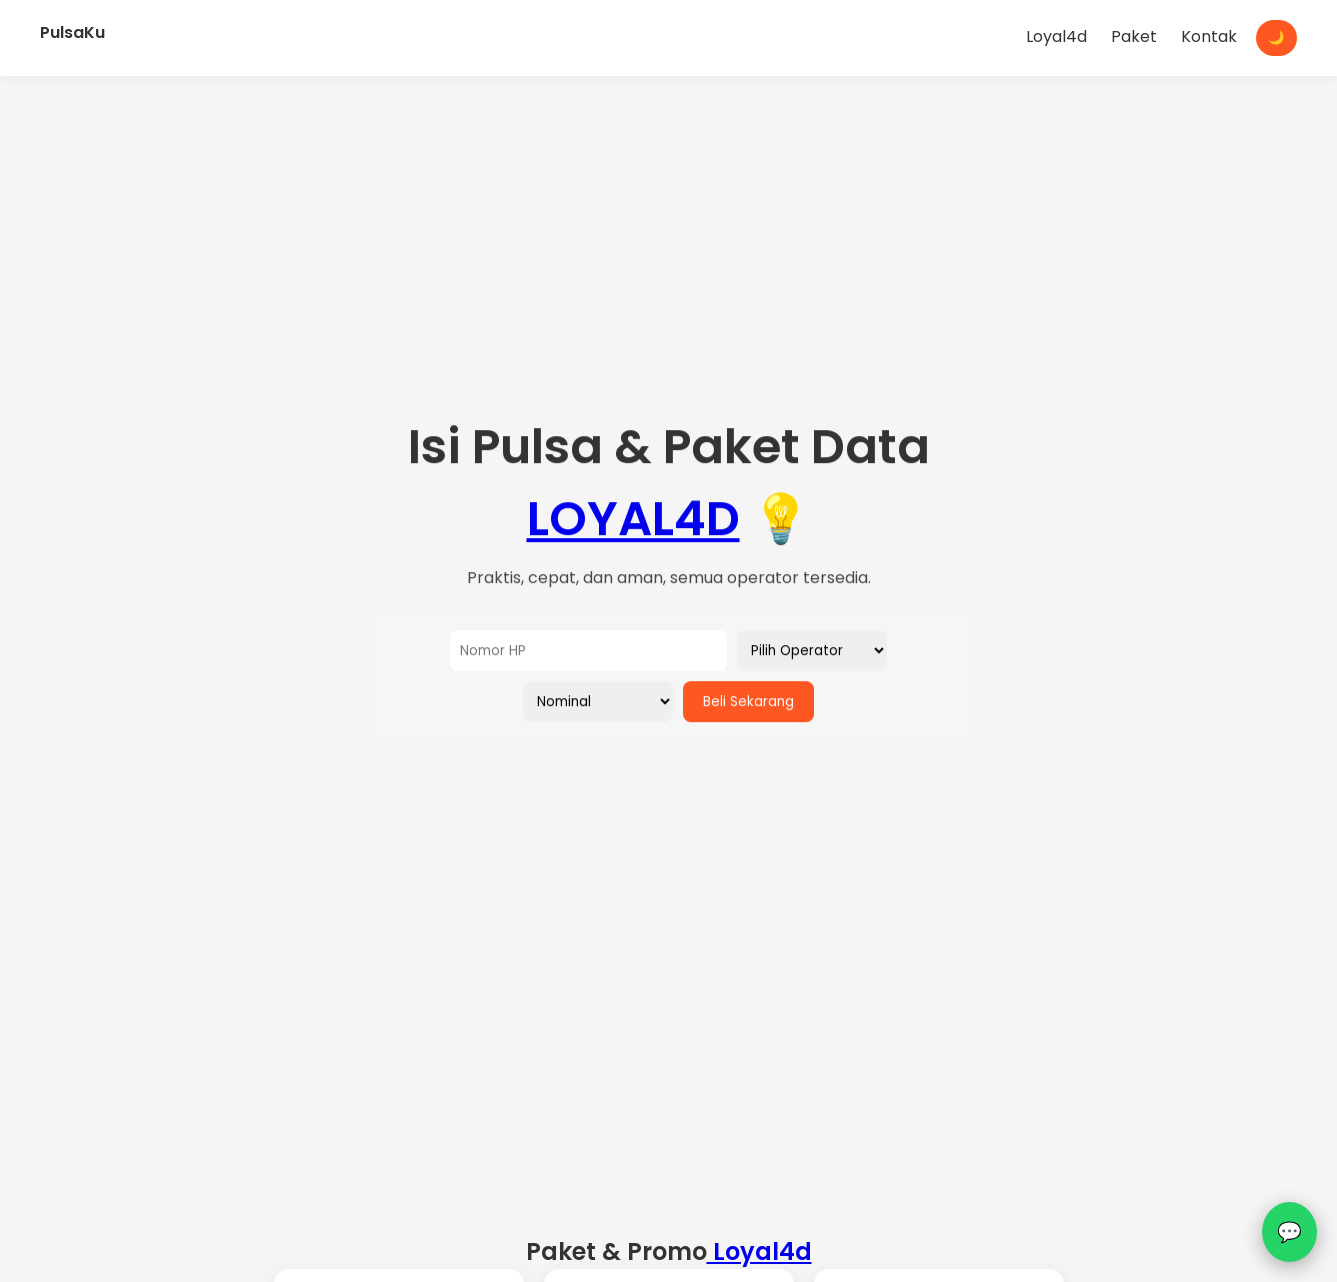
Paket (1134, 36)
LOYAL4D (633, 519)
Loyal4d (1056, 36)
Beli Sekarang (748, 702)
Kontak (1209, 36)
